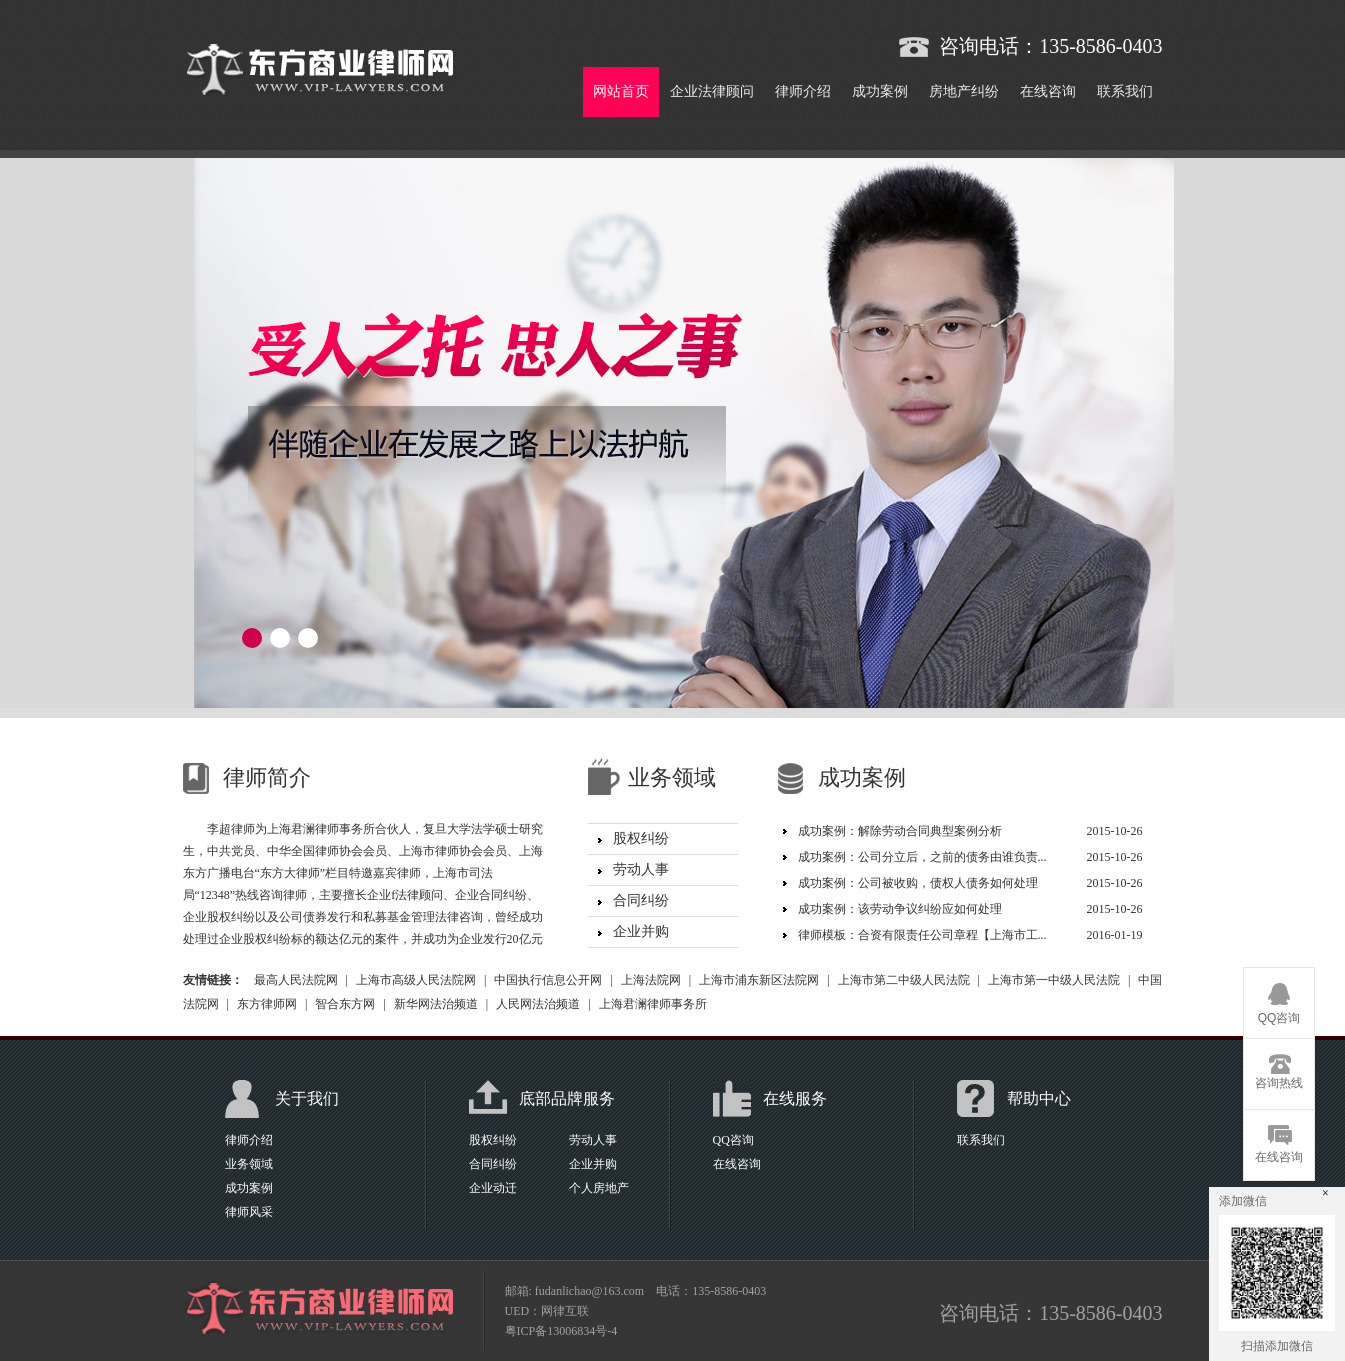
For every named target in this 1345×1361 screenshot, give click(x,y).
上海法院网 (651, 980)
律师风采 (249, 1212)
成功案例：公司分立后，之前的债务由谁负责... (922, 857)
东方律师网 (267, 1004)
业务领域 (249, 1164)
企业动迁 (493, 1188)
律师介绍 (803, 91)
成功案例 (880, 91)
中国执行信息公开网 (548, 980)
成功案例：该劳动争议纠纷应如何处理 (900, 909)
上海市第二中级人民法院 (904, 980)
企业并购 (641, 931)
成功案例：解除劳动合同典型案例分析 (900, 831)
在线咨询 (1048, 91)
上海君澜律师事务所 (653, 1004)
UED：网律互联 (547, 1311)
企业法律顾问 (712, 91)
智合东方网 (345, 1004)
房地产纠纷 (964, 91)
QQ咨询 (733, 1140)
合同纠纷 (641, 900)
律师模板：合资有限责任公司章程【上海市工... (922, 935)
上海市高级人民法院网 (416, 980)
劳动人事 (641, 869)
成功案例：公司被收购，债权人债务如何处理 (918, 883)
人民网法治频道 (538, 1004)
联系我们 (1125, 91)
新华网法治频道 (436, 1004)
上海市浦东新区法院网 (759, 980)
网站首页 (621, 91)
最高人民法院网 (296, 980)
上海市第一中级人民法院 (1054, 980)
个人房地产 (599, 1188)
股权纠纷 (641, 838)
